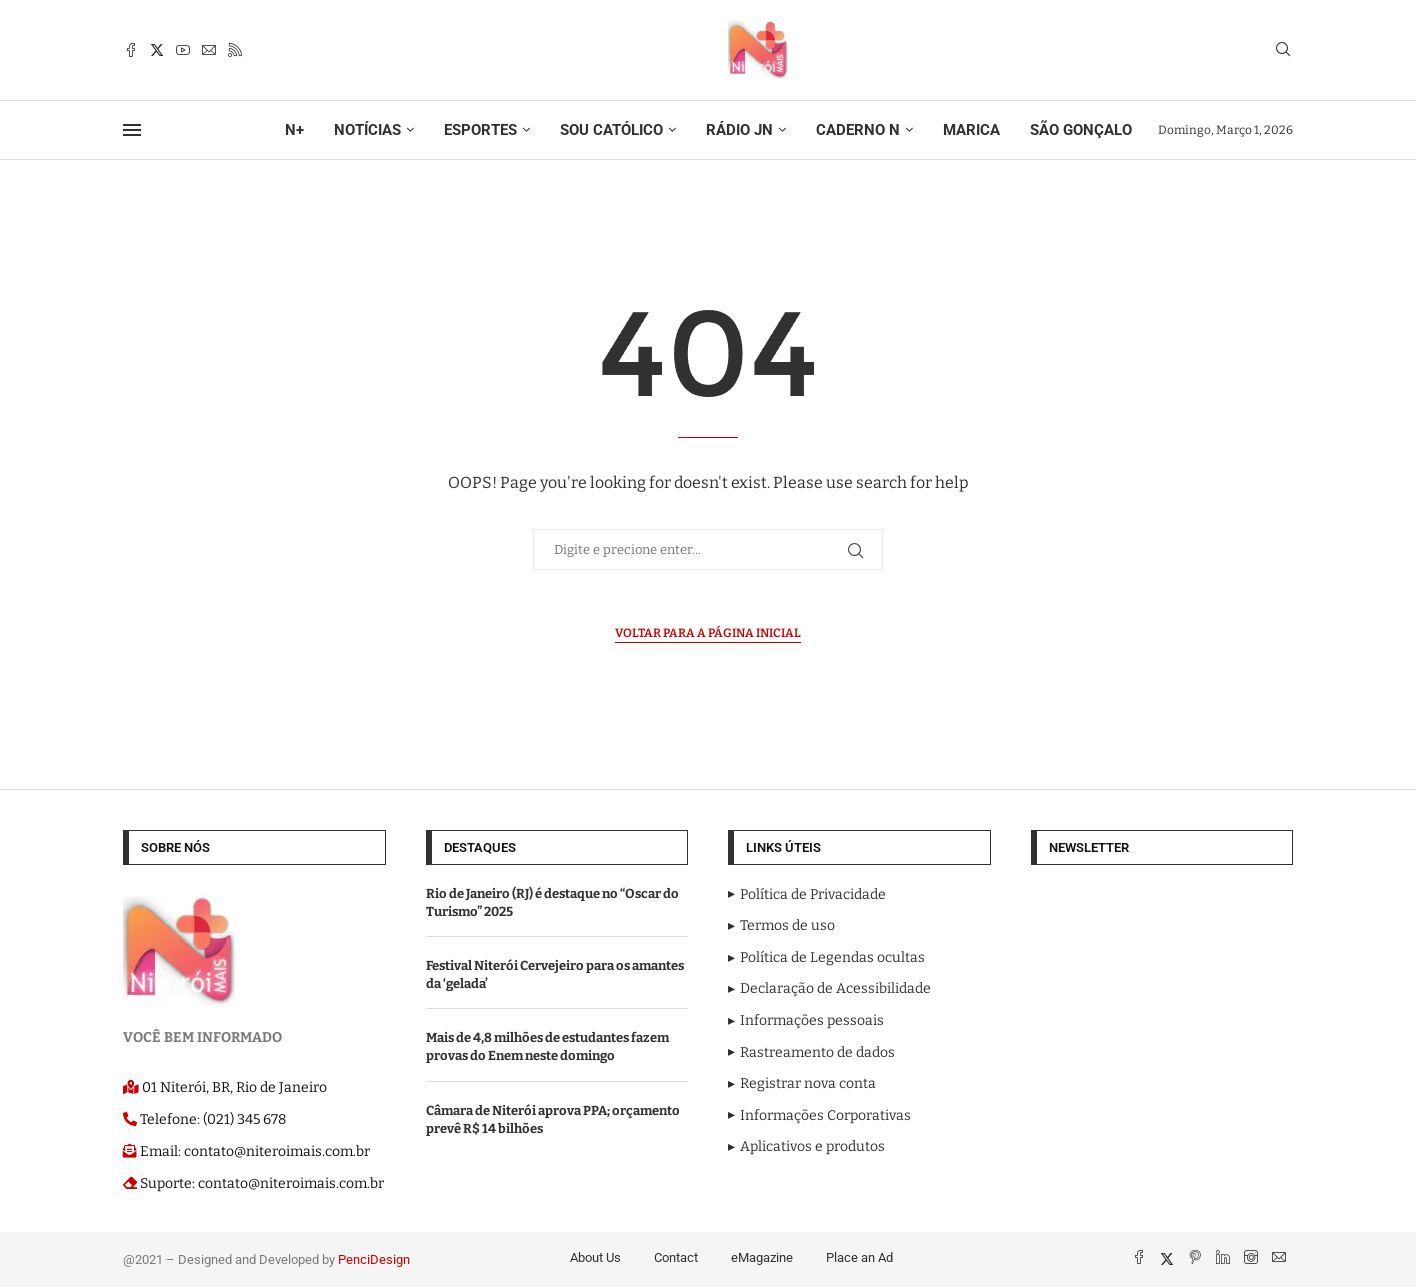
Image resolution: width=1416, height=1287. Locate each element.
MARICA (971, 130)
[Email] (209, 50)
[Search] (1283, 50)
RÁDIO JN (739, 130)
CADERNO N (858, 130)
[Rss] (235, 50)
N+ (294, 130)
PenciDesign (374, 1259)
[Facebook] (131, 50)
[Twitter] (157, 50)
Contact (676, 1257)
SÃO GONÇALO (1081, 130)
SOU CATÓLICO (611, 130)
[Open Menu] (132, 130)
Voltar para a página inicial (708, 633)
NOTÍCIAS (367, 130)
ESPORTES (480, 130)
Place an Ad (859, 1257)
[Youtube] (183, 50)
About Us (595, 1257)
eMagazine (762, 1257)
